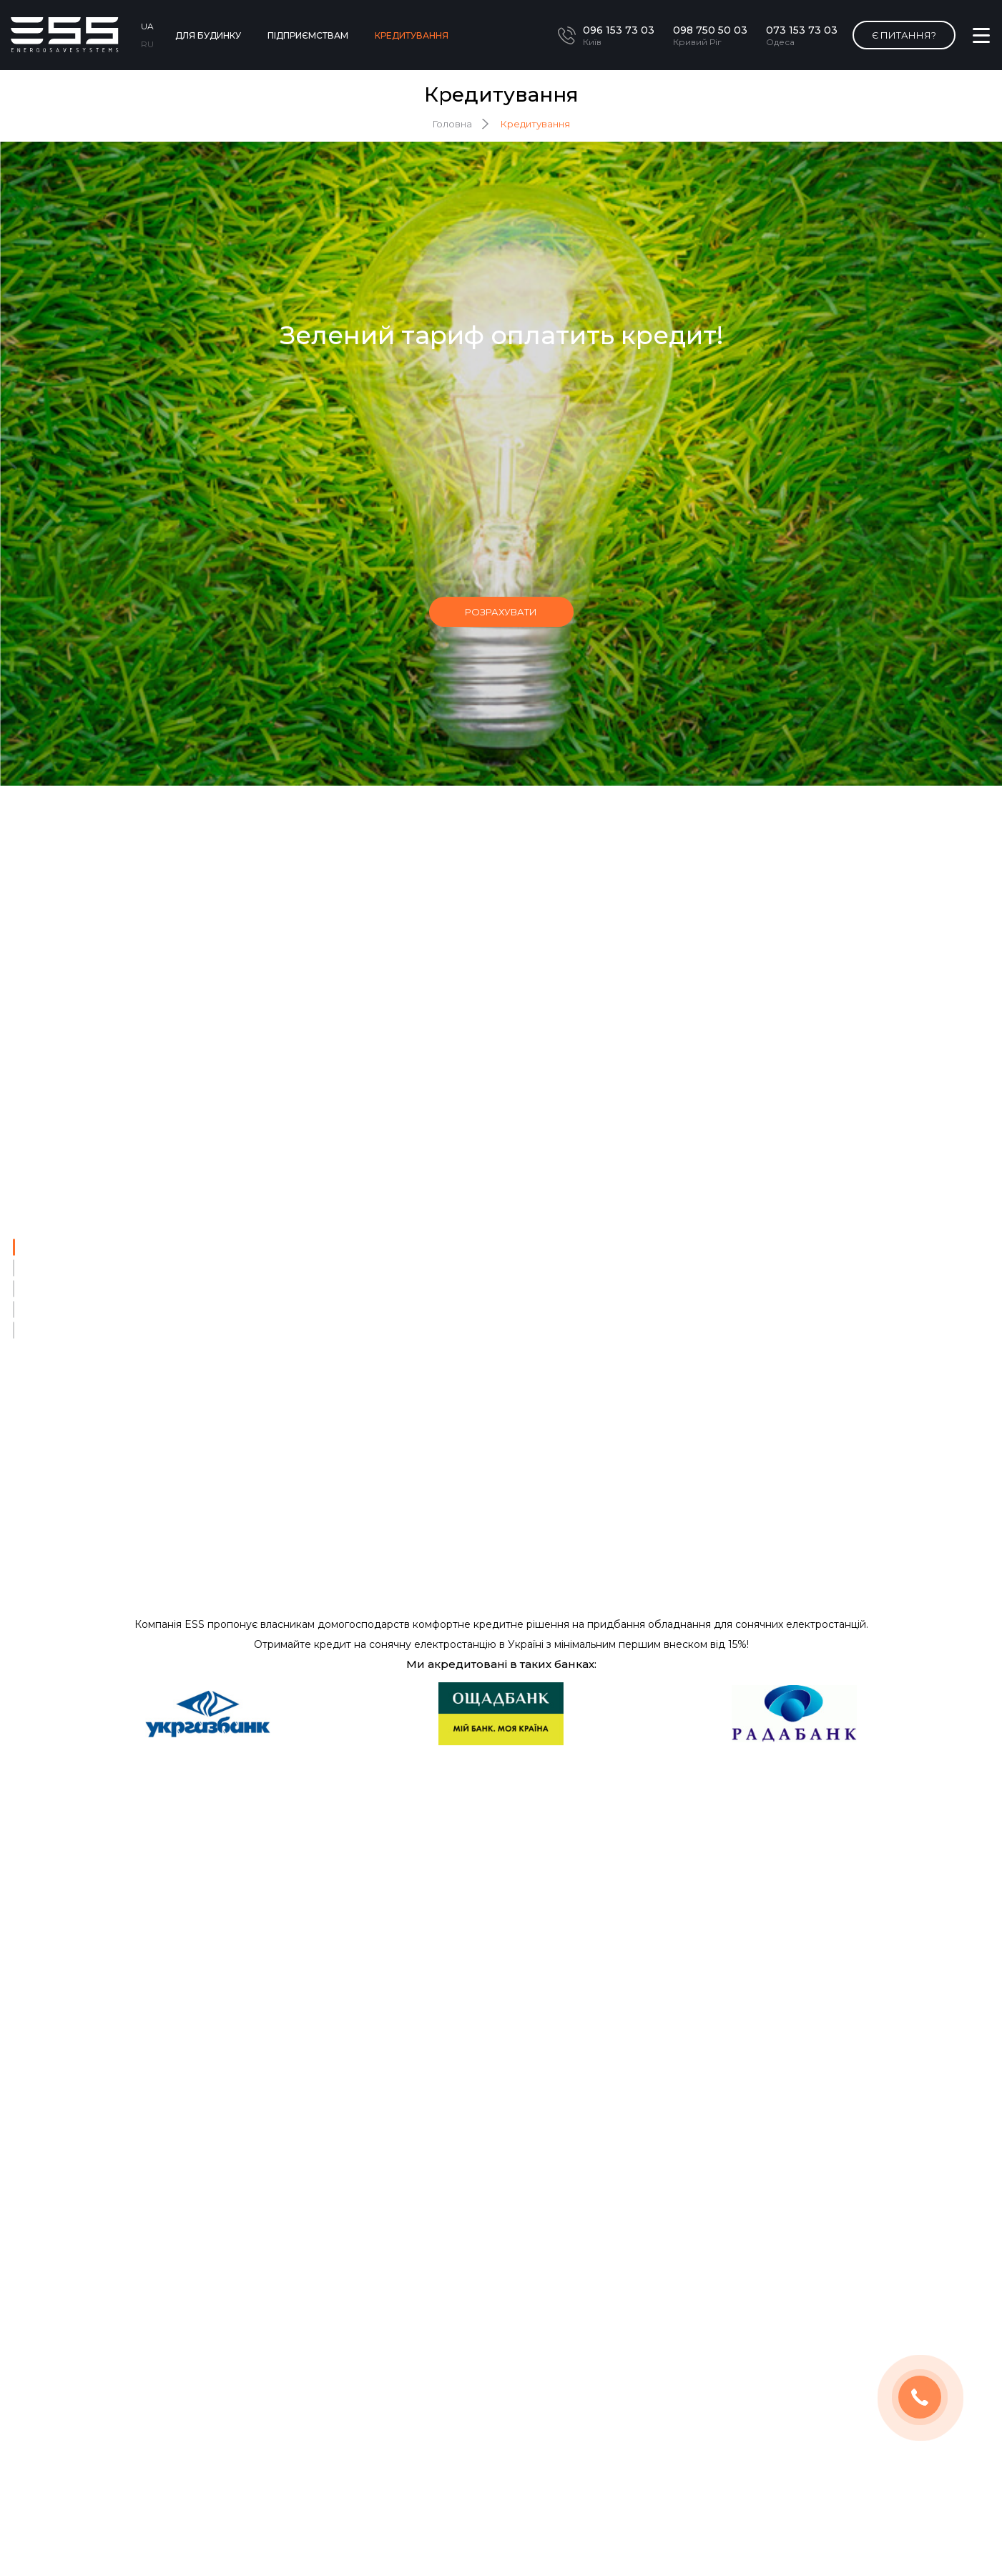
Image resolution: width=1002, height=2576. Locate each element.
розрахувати (501, 611)
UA (147, 25)
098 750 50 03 (710, 29)
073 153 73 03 (802, 29)
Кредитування (411, 34)
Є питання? (904, 34)
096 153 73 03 (618, 29)
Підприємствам (307, 34)
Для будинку (208, 34)
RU (147, 43)
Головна (452, 123)
